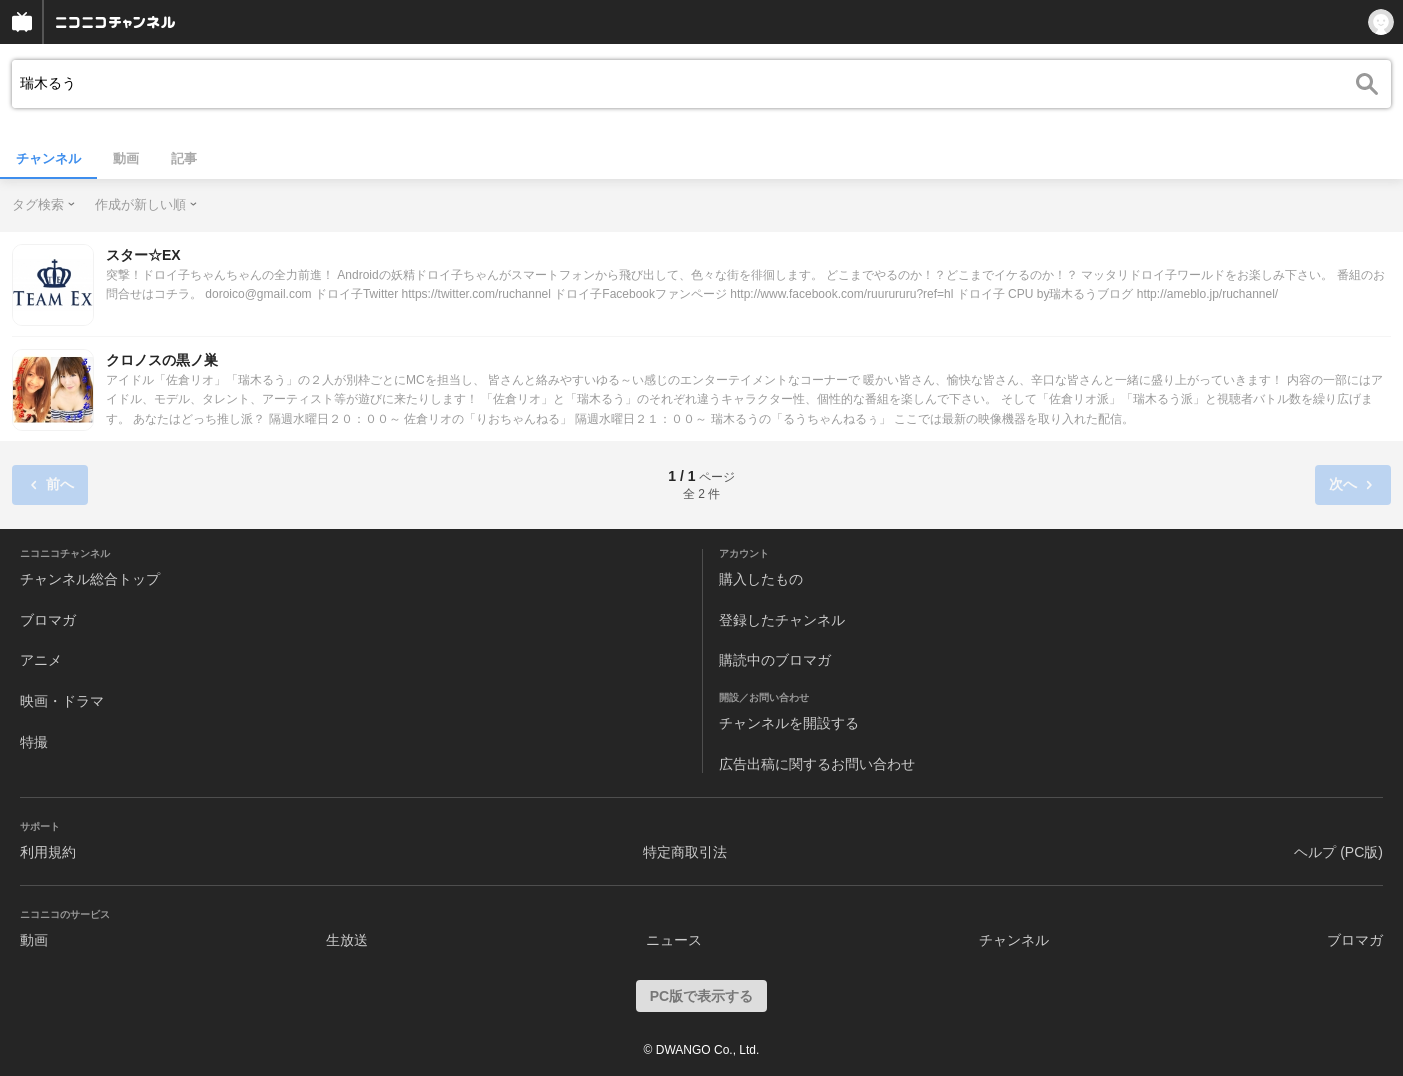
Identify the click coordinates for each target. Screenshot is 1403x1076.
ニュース (674, 940)
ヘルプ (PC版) (1338, 852)
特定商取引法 (685, 852)
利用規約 (48, 852)
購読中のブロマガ (775, 660)
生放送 (347, 940)
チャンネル (48, 158)
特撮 (34, 742)
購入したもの (761, 579)
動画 (126, 158)
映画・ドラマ (62, 701)
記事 (184, 158)
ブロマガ (48, 620)
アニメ (41, 660)
